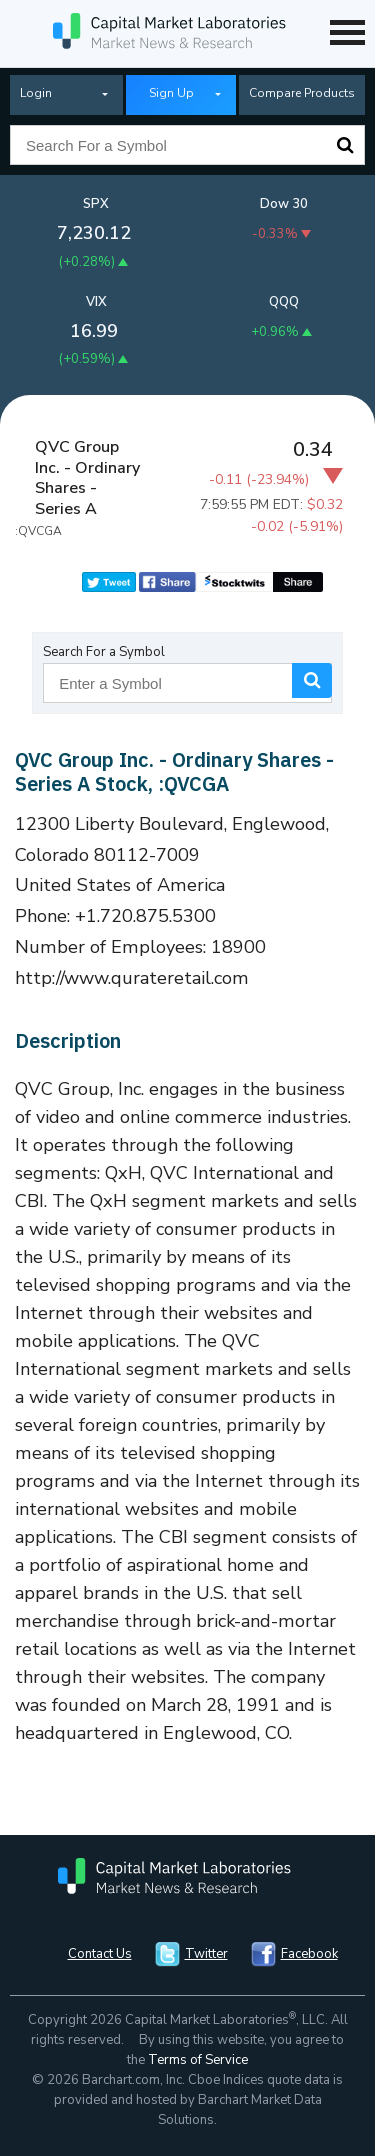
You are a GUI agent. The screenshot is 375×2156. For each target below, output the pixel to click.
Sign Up (171, 93)
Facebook (309, 1954)
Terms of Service (198, 2060)
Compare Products (302, 93)
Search (345, 145)
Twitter (206, 1954)
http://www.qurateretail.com (132, 978)
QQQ (284, 302)
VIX (96, 302)
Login (36, 93)
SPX (96, 204)
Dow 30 (284, 204)
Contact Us (100, 1954)
